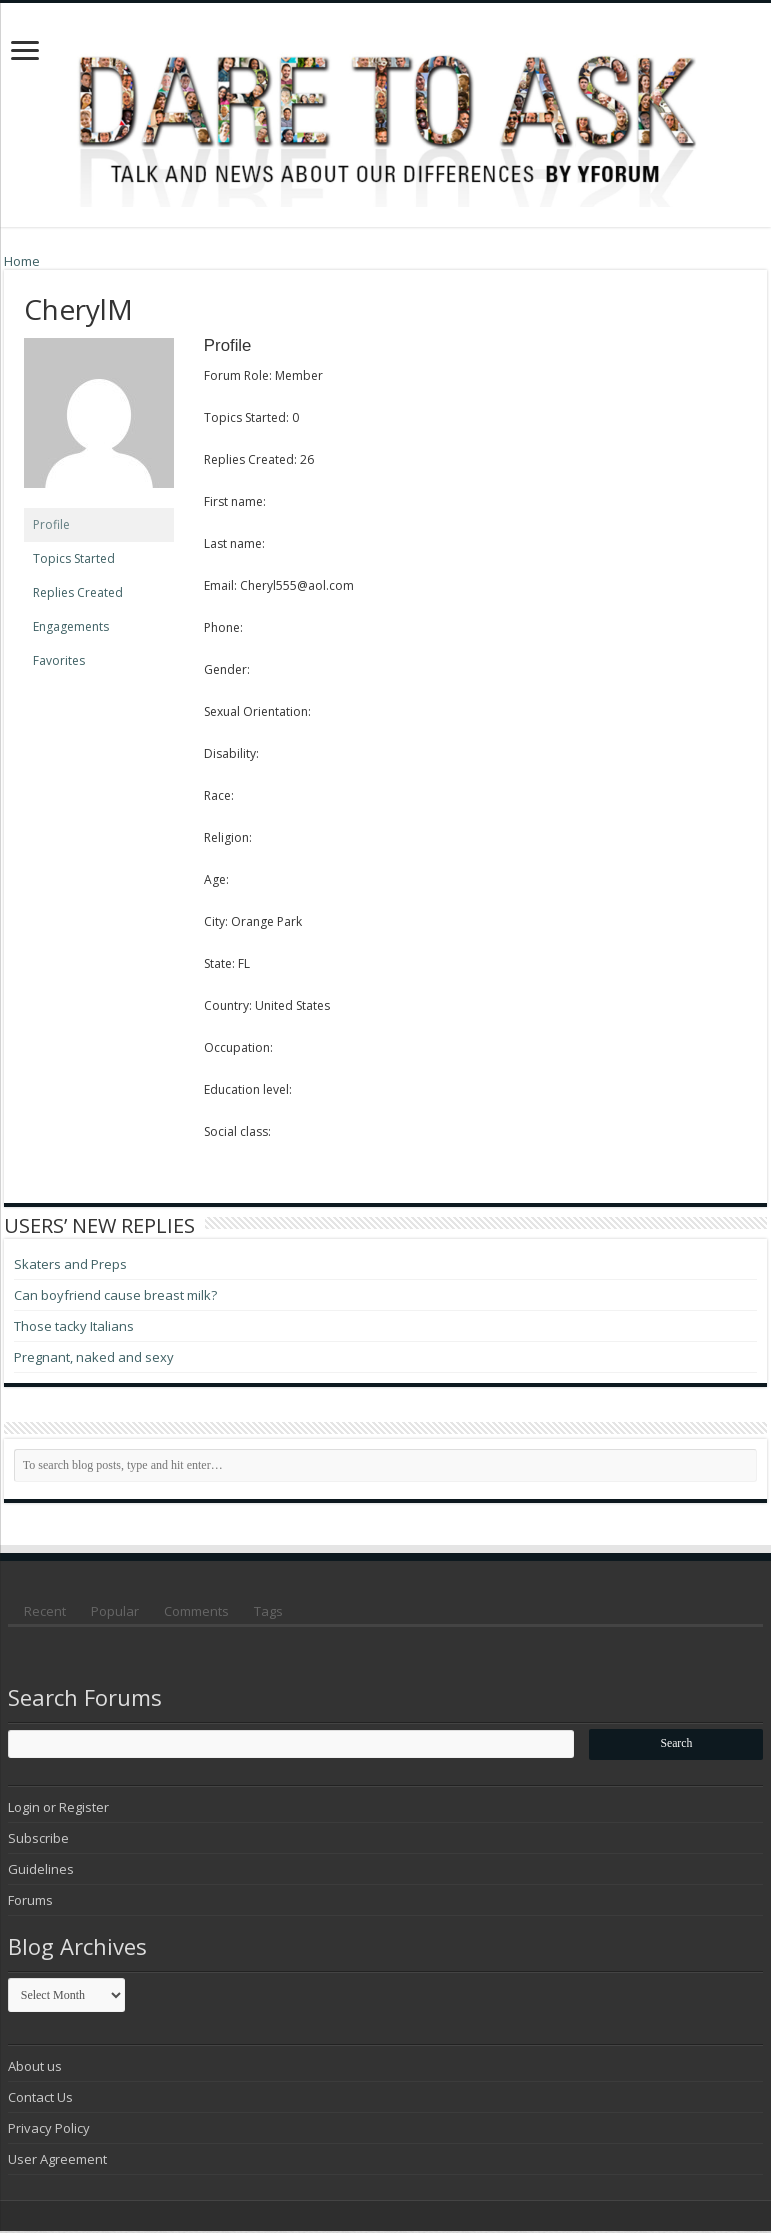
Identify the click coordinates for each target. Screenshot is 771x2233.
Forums (30, 1902)
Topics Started (74, 558)
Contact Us (40, 2099)
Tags (268, 1611)
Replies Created (78, 592)
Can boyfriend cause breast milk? (115, 1295)
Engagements (71, 626)
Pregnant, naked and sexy (94, 1357)
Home (22, 261)
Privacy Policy (49, 2130)
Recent (45, 1611)
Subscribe (38, 1840)
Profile (51, 524)
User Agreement (57, 2161)
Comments (196, 1611)
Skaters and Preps (70, 1264)
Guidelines (41, 1871)
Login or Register (58, 1809)
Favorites (59, 660)
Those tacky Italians (74, 1326)
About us (35, 2068)
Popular (115, 1611)
